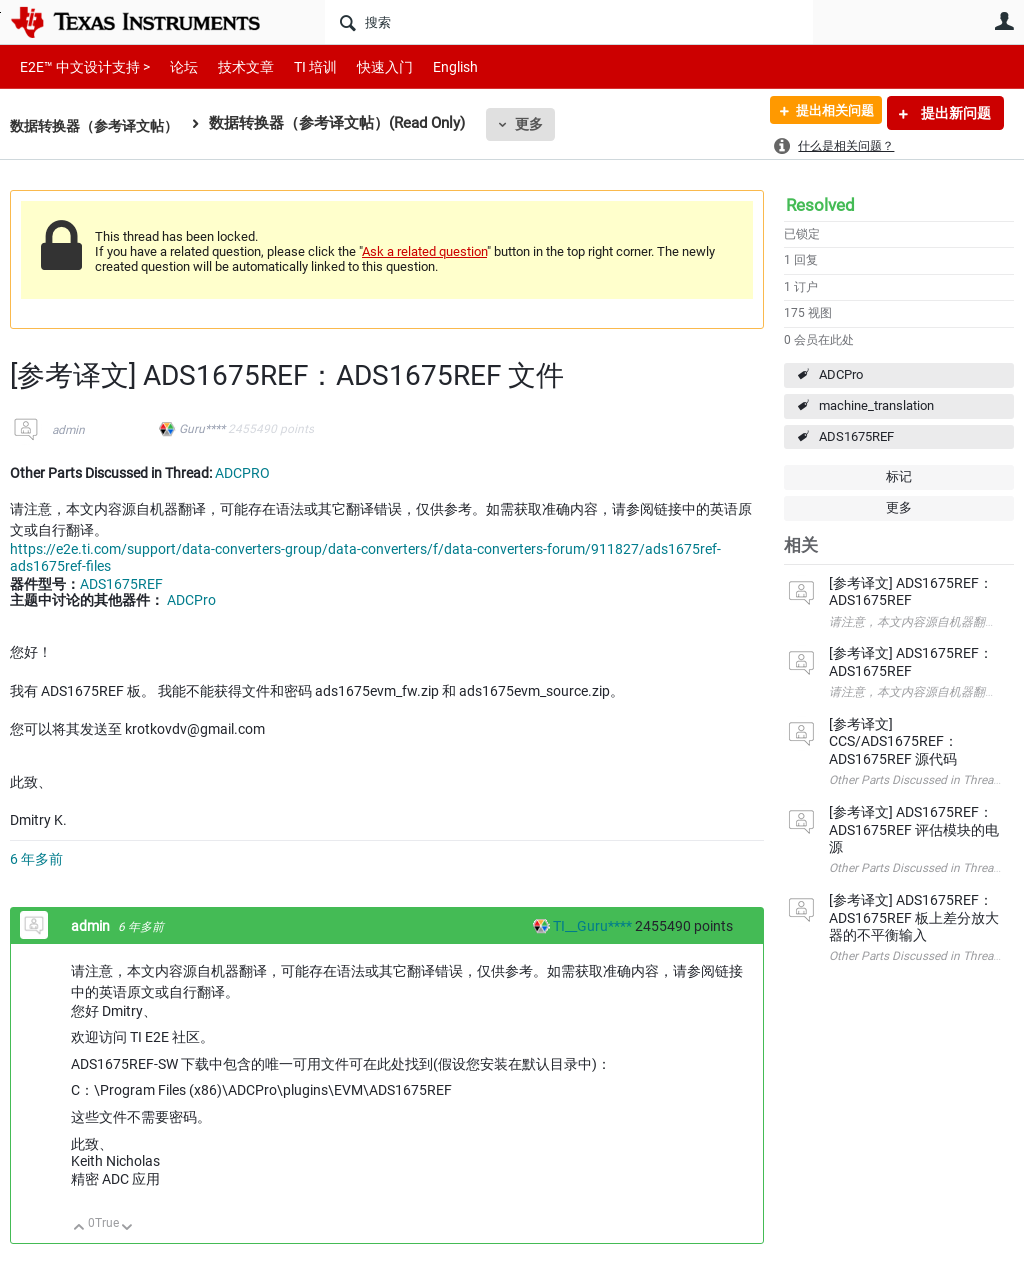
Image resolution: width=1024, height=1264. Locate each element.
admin (68, 430)
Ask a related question (424, 251)
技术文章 (232, 66)
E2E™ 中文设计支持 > (80, 66)
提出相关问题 (827, 113)
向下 (127, 1228)
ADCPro (841, 374)
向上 (79, 1228)
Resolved (820, 205)
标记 (899, 476)
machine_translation (876, 405)
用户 (1004, 21)
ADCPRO (242, 473)
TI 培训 (298, 66)
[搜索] (569, 22)
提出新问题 (954, 113)
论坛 (173, 66)
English (431, 66)
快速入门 (365, 66)
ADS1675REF (856, 436)
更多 (541, 124)
